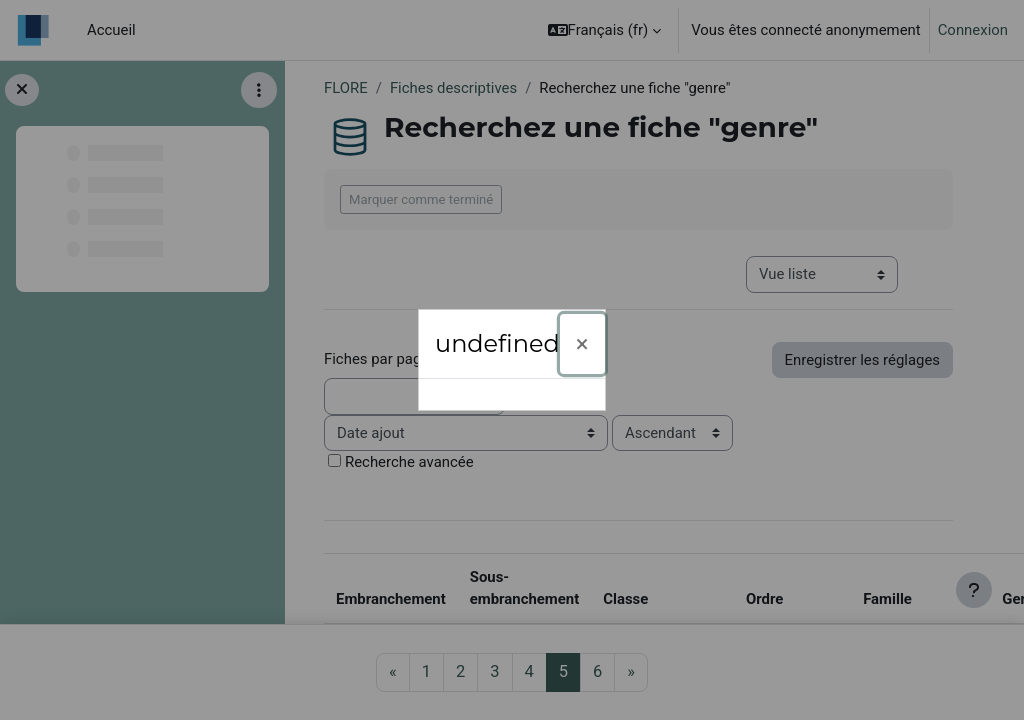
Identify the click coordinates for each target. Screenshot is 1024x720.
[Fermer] (582, 344)
